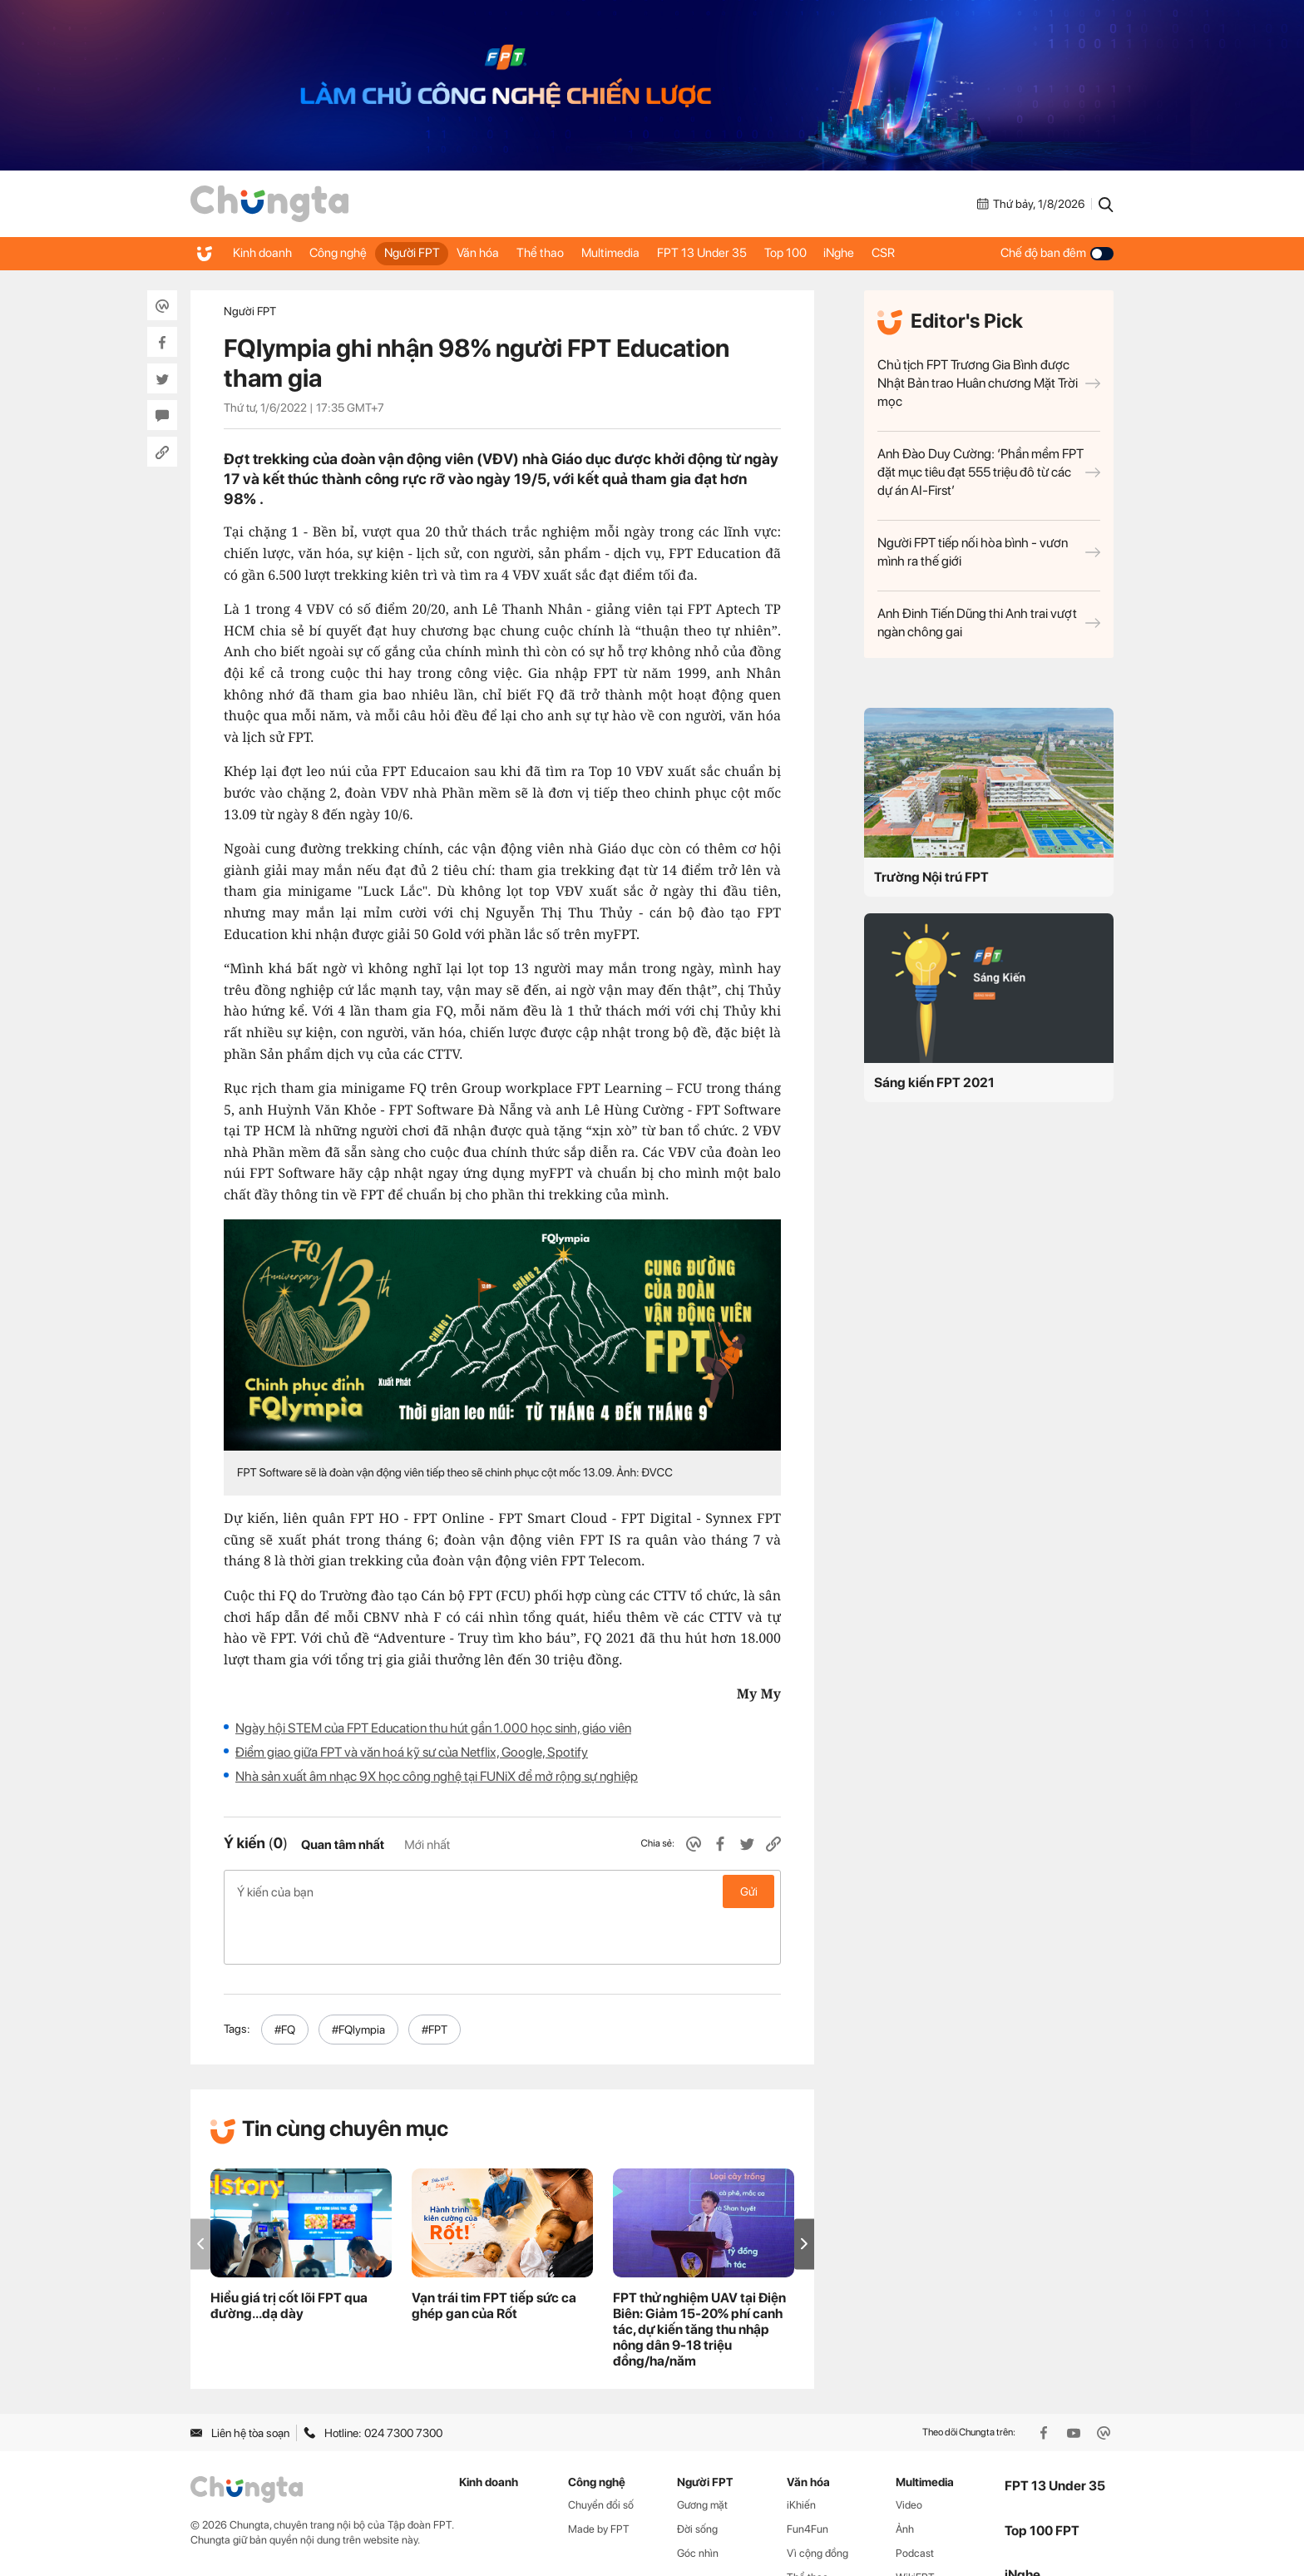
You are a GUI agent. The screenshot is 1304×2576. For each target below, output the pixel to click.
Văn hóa (503, 252)
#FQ (284, 1977)
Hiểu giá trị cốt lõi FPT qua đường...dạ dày (289, 2253)
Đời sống (697, 2476)
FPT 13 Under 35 (750, 252)
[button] (804, 2191)
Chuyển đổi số (601, 2452)
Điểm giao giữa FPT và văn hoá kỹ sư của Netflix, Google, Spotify (411, 1752)
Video (909, 2452)
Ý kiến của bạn (502, 1891)
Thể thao (573, 252)
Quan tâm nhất (342, 1844)
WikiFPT (915, 2525)
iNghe (902, 252)
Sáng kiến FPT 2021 (934, 1082)
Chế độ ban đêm (1057, 252)
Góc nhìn (698, 2500)
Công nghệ (348, 252)
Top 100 (841, 252)
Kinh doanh (264, 252)
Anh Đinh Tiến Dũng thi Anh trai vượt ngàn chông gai (988, 623)
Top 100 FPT (1042, 2478)
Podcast (915, 2500)
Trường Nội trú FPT (931, 877)
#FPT (434, 1977)
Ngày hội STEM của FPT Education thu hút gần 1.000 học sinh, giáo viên (433, 1728)
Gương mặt (702, 2452)
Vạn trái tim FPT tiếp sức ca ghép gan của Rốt (494, 2253)
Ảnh (905, 2476)
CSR (954, 252)
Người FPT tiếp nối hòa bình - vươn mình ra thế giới (988, 552)
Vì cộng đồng (817, 2500)
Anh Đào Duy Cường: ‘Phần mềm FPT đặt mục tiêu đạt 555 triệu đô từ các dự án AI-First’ (988, 472)
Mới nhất (427, 1844)
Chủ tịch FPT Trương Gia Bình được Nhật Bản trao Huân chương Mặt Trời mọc (988, 383)
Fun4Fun (807, 2476)
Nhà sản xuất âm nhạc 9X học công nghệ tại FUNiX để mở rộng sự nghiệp (436, 1776)
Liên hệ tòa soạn (239, 2380)
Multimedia (651, 252)
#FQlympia (358, 1977)
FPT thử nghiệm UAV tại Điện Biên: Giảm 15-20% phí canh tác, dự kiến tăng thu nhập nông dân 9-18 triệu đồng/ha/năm (699, 2276)
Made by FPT (599, 2476)
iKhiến (801, 2452)
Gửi (749, 1891)
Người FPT (429, 252)
